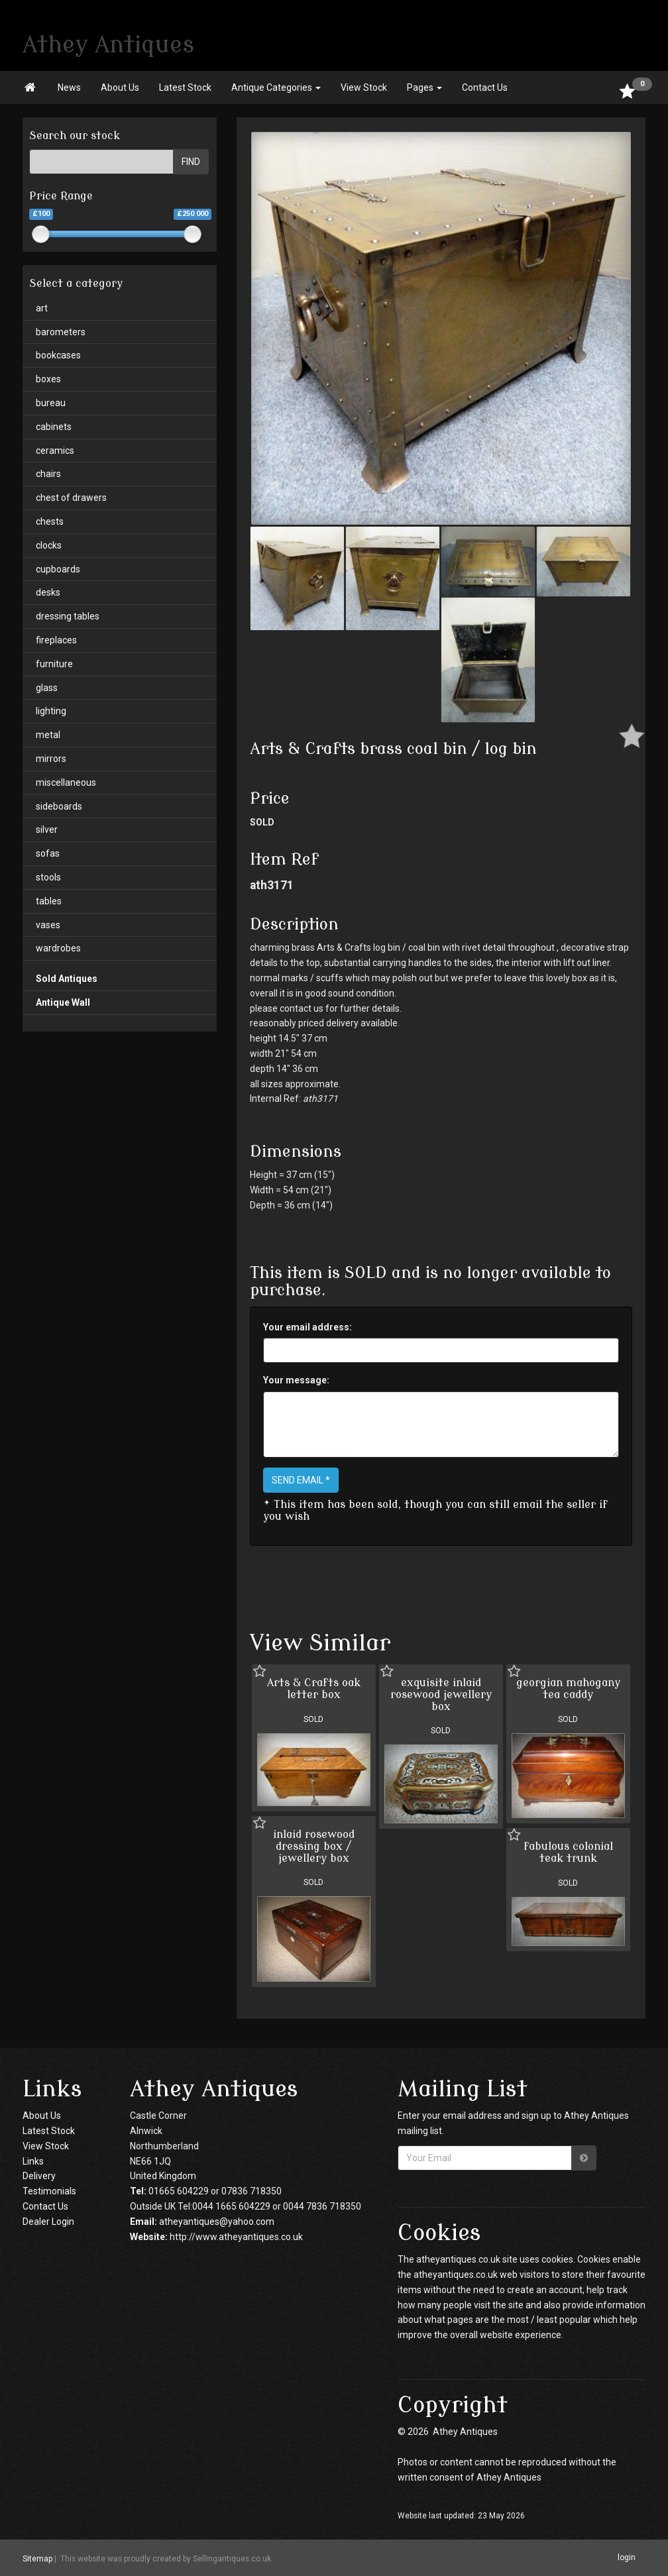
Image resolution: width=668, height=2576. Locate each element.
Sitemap (37, 2558)
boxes (48, 379)
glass (47, 687)
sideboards (59, 806)
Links (33, 2161)
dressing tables (67, 616)
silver (47, 829)
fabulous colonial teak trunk (568, 1852)
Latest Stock (185, 87)
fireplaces (56, 640)
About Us (120, 87)
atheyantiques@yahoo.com (216, 2221)
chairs (48, 473)
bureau (51, 403)
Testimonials (49, 2191)
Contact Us (485, 87)
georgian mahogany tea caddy (568, 1689)
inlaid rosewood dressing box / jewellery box (314, 1846)
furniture (54, 664)
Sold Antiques (66, 978)
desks (48, 592)
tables (49, 901)
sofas (48, 853)
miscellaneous (66, 782)
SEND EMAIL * (301, 1480)
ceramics (55, 450)
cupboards (58, 569)
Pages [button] (424, 87)
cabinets (54, 426)
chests (50, 521)
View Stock (364, 87)
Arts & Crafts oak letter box (314, 1689)
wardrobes (58, 948)
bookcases (58, 355)
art (42, 308)
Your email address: (307, 1327)
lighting (51, 711)
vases (48, 925)
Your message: (296, 1380)
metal (48, 734)
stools (48, 877)
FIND (191, 161)
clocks (49, 545)
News (69, 87)
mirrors (51, 758)
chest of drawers (71, 497)
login (627, 2557)
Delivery (39, 2176)
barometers (60, 332)
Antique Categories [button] (276, 87)
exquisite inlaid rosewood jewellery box (441, 1694)
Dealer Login (48, 2221)
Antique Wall (63, 1002)
